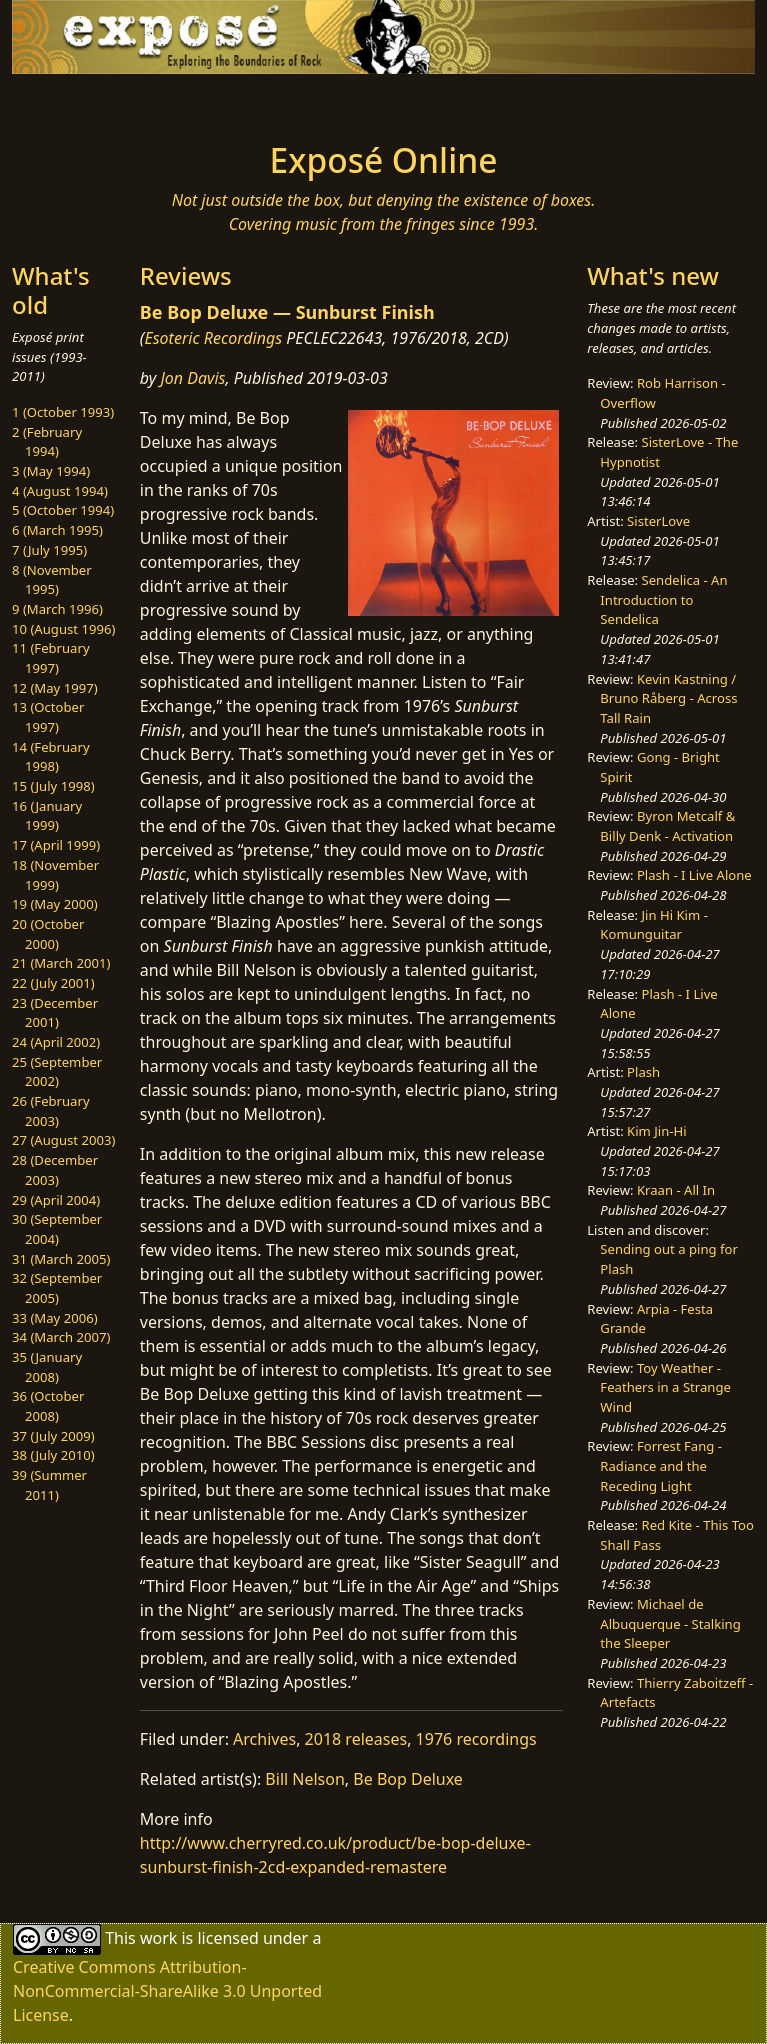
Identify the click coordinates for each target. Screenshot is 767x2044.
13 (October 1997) (48, 717)
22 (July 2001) (53, 983)
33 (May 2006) (55, 1318)
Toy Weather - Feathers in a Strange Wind (665, 1387)
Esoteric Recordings (213, 338)
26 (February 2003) (51, 1111)
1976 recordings (476, 1739)
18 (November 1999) (55, 875)
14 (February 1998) (51, 757)
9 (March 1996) (57, 609)
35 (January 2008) (47, 1367)
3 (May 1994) (51, 471)
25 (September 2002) (57, 1072)
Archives (264, 1739)
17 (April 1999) (56, 845)
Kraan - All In (676, 1190)
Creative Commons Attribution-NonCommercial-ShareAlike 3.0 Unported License (167, 1991)
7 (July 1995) (49, 550)
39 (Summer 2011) (49, 1485)
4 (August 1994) (60, 491)
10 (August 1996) (63, 629)
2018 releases (356, 1739)
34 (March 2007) (61, 1337)
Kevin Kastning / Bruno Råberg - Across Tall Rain (668, 698)
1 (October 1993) (63, 412)
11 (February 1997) (51, 658)
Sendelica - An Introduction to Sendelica (663, 599)
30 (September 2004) (57, 1229)
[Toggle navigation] (166, 102)
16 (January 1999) (47, 816)
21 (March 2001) (61, 963)
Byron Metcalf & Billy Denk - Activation (667, 826)
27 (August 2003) (63, 1140)
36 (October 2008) (48, 1406)
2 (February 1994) (47, 442)
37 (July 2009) (53, 1436)
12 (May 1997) (55, 688)
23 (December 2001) (55, 1013)
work (158, 1938)
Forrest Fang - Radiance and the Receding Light (661, 1465)
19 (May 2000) (55, 904)
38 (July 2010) (53, 1455)
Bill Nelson (305, 1779)
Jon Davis (192, 378)
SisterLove (658, 521)
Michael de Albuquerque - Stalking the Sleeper (670, 1623)
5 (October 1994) (63, 510)
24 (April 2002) (56, 1042)
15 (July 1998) (53, 786)
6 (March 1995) (57, 530)
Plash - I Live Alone (694, 875)
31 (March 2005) (61, 1259)
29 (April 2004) (56, 1200)
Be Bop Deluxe (408, 1779)
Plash (643, 1072)
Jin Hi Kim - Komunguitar (654, 925)
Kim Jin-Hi (657, 1131)
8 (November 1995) (52, 580)
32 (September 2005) (57, 1288)
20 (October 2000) (48, 934)
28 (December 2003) (55, 1170)
